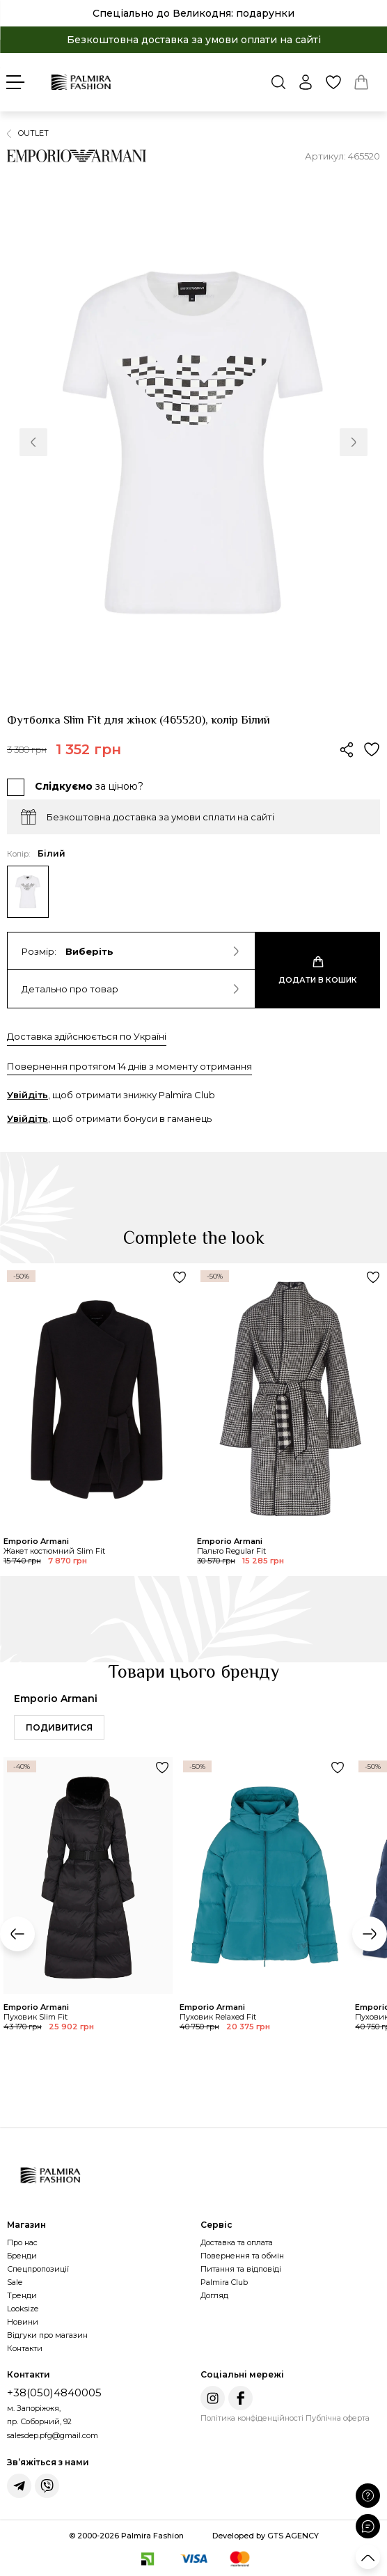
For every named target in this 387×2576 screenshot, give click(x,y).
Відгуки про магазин (47, 2335)
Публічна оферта (338, 2418)
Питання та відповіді (240, 2269)
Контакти (24, 2348)
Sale (14, 2282)
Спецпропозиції (38, 2269)
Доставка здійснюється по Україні (86, 1036)
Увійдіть (27, 1094)
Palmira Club (224, 2282)
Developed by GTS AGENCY (265, 2535)
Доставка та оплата (236, 2242)
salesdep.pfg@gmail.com (52, 2435)
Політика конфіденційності (251, 2418)
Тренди (22, 2295)
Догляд (214, 2295)
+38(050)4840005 (54, 2392)
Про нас (22, 2242)
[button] (33, 442)
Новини (22, 2322)
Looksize (22, 2308)
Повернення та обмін (242, 2256)
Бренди (22, 2256)
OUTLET (33, 133)
